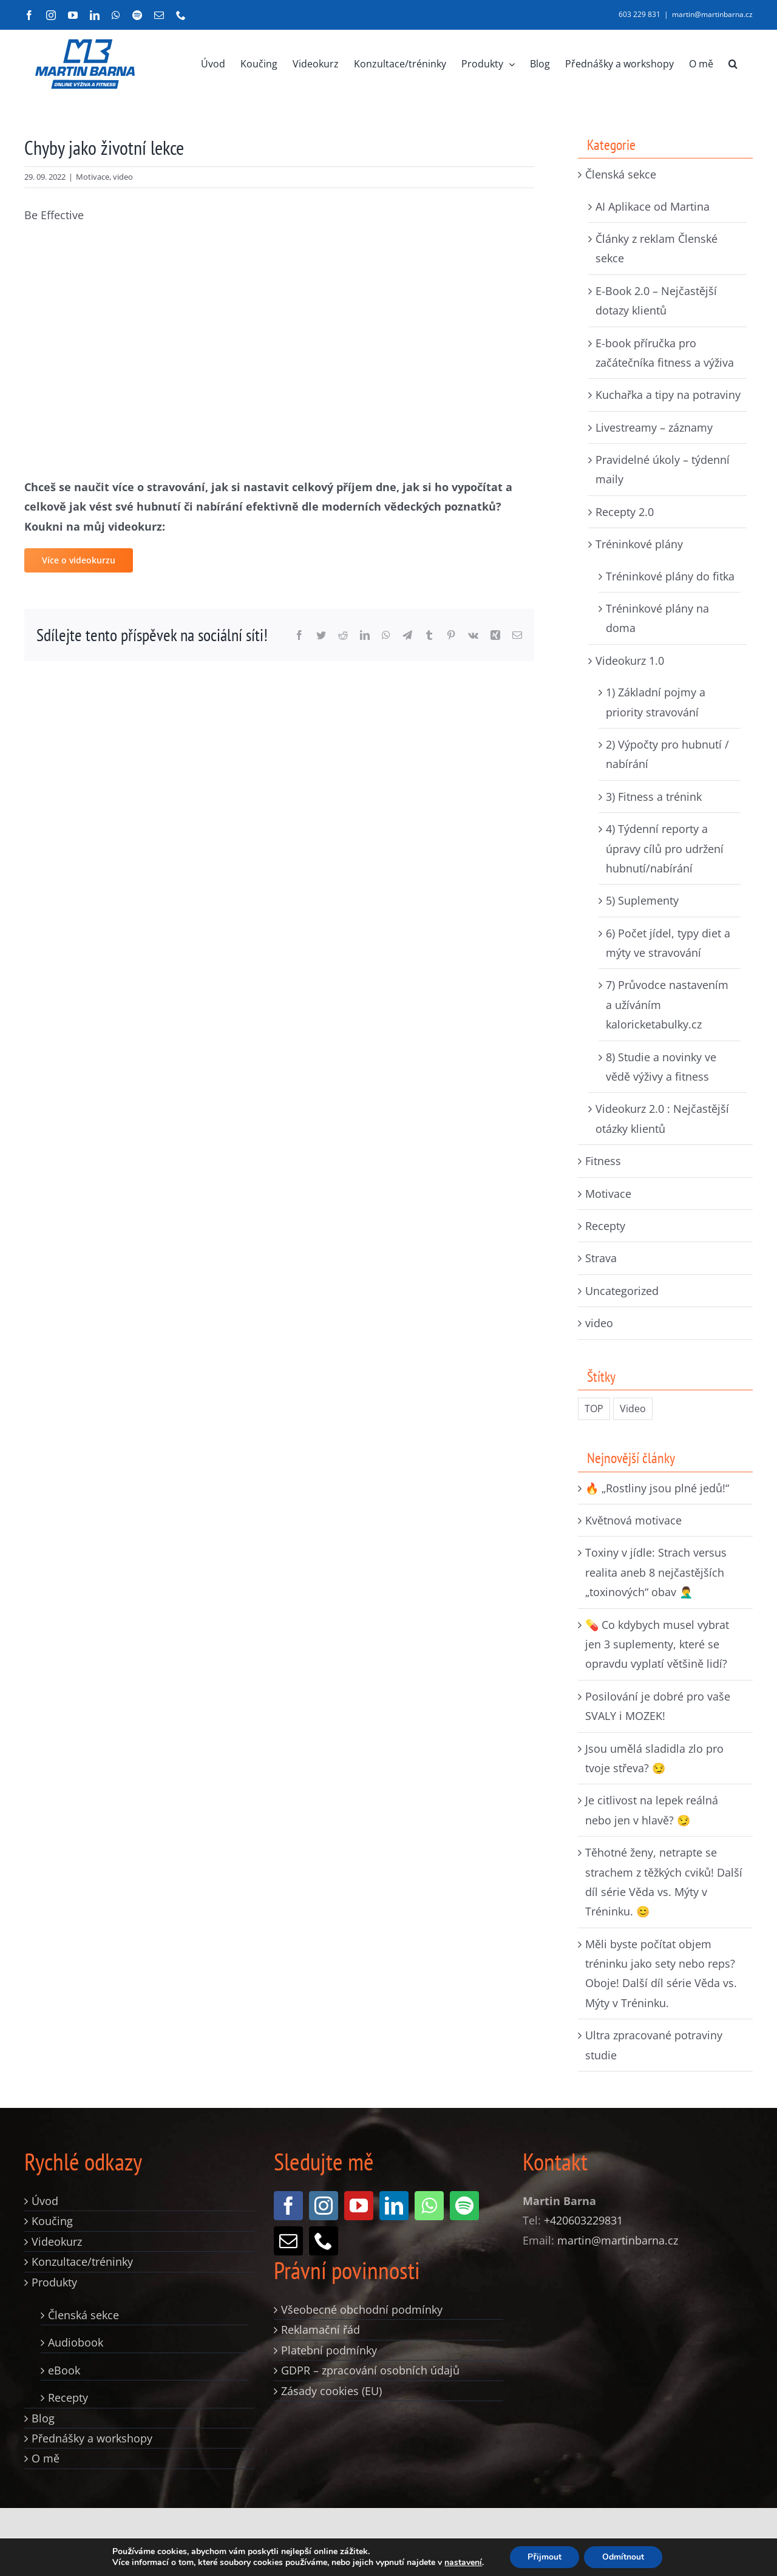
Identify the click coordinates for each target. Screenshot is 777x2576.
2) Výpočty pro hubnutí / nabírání (667, 754)
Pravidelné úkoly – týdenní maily (662, 469)
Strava (601, 1258)
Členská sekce (620, 174)
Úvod (45, 2201)
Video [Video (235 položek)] (633, 1408)
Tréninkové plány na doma (657, 618)
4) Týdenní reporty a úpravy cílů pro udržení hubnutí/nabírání (665, 848)
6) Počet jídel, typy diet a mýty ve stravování (668, 943)
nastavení (463, 2562)
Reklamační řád (320, 2329)
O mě (45, 2458)
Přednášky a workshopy (92, 2438)
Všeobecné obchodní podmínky (362, 2309)
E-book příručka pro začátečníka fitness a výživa (664, 353)
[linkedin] (394, 2205)
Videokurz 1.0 (629, 660)
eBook (64, 2370)
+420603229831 (583, 2220)
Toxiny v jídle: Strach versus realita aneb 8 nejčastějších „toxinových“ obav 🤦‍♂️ (656, 1572)
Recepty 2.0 (624, 512)
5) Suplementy (642, 900)
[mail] (288, 2240)
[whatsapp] (429, 2205)
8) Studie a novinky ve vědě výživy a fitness (661, 1067)
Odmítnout (623, 2557)
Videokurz (57, 2241)
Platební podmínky (329, 2350)
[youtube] (358, 2205)
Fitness (603, 1161)
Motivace (92, 176)
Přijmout (544, 2557)
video (123, 176)
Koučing (52, 2221)
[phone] (323, 2240)
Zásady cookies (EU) (331, 2391)
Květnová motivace (633, 1520)
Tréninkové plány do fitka (670, 576)
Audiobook (75, 2342)
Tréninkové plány (639, 544)
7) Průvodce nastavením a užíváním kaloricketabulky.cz (667, 1004)
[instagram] (323, 2205)
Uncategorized (622, 1290)
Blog (43, 2418)
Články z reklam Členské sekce (656, 248)
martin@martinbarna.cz (712, 14)
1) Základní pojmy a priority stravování (655, 702)
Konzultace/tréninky (82, 2261)
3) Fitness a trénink (654, 796)
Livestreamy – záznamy (654, 427)
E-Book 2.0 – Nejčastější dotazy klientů (656, 301)
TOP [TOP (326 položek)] (594, 1408)
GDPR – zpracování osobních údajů (370, 2370)
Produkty (54, 2282)
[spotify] (464, 2205)
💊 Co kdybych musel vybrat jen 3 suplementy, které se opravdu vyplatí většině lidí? (657, 1644)
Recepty (605, 1225)
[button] (733, 64)
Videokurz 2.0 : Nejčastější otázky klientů (662, 1118)
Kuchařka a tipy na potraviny (668, 394)
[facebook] (288, 2205)
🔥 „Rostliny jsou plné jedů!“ (657, 1488)
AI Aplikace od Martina (652, 206)
